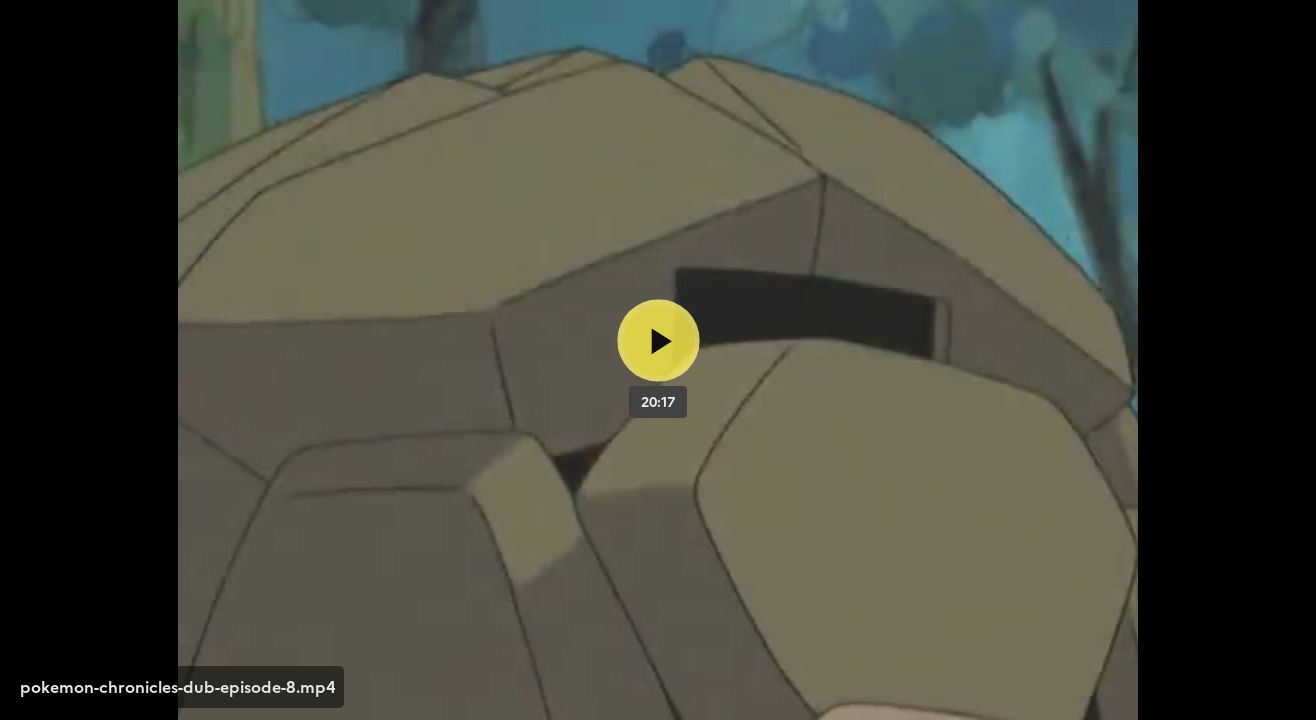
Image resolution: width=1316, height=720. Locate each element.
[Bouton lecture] (658, 340)
